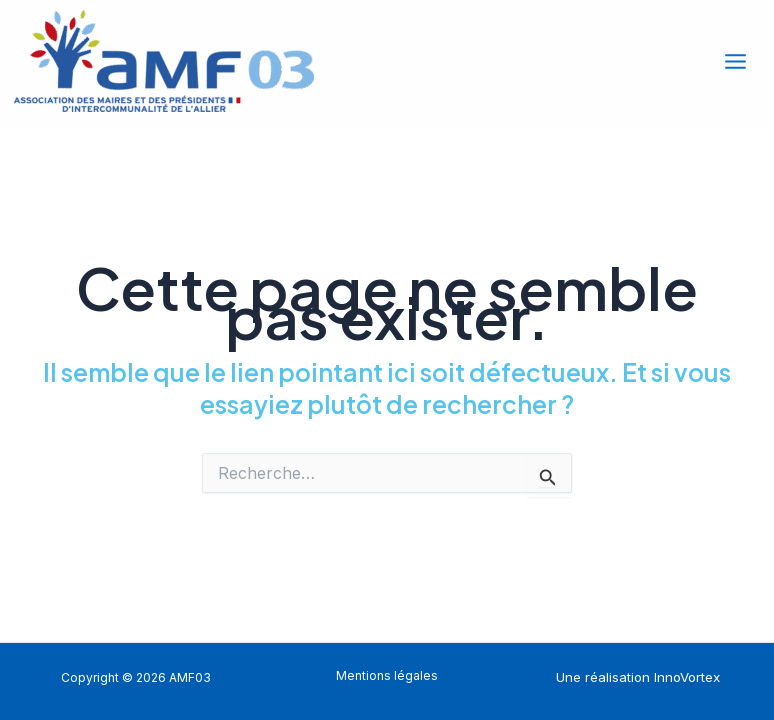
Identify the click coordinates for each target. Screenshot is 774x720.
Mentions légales (387, 676)
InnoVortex (687, 677)
